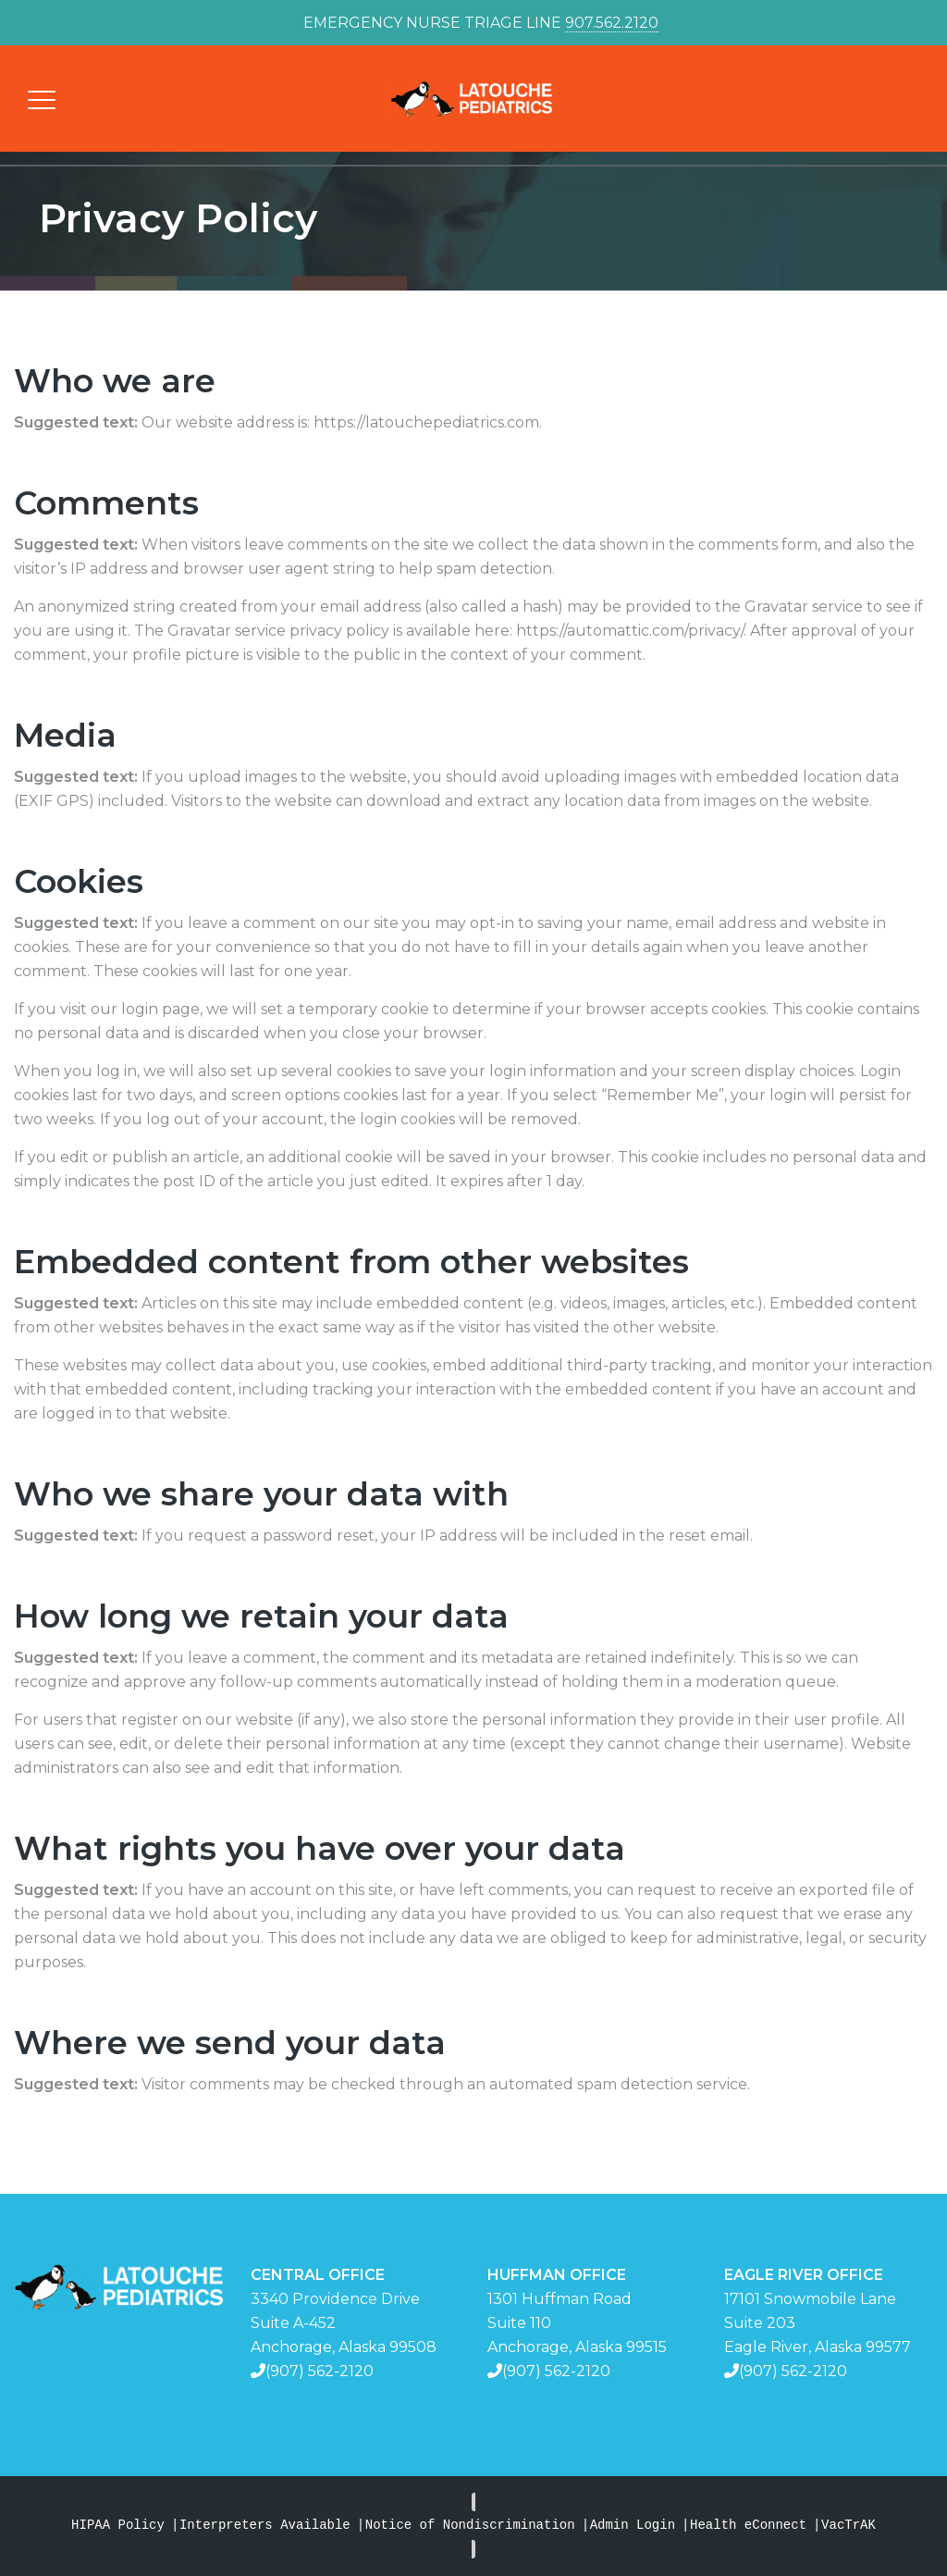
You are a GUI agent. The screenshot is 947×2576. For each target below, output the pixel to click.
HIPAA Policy (118, 2525)
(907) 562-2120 (319, 2371)
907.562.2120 (611, 22)
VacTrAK (848, 2525)
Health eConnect (748, 2525)
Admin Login (632, 2525)
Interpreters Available (265, 2525)
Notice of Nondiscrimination (470, 2525)
